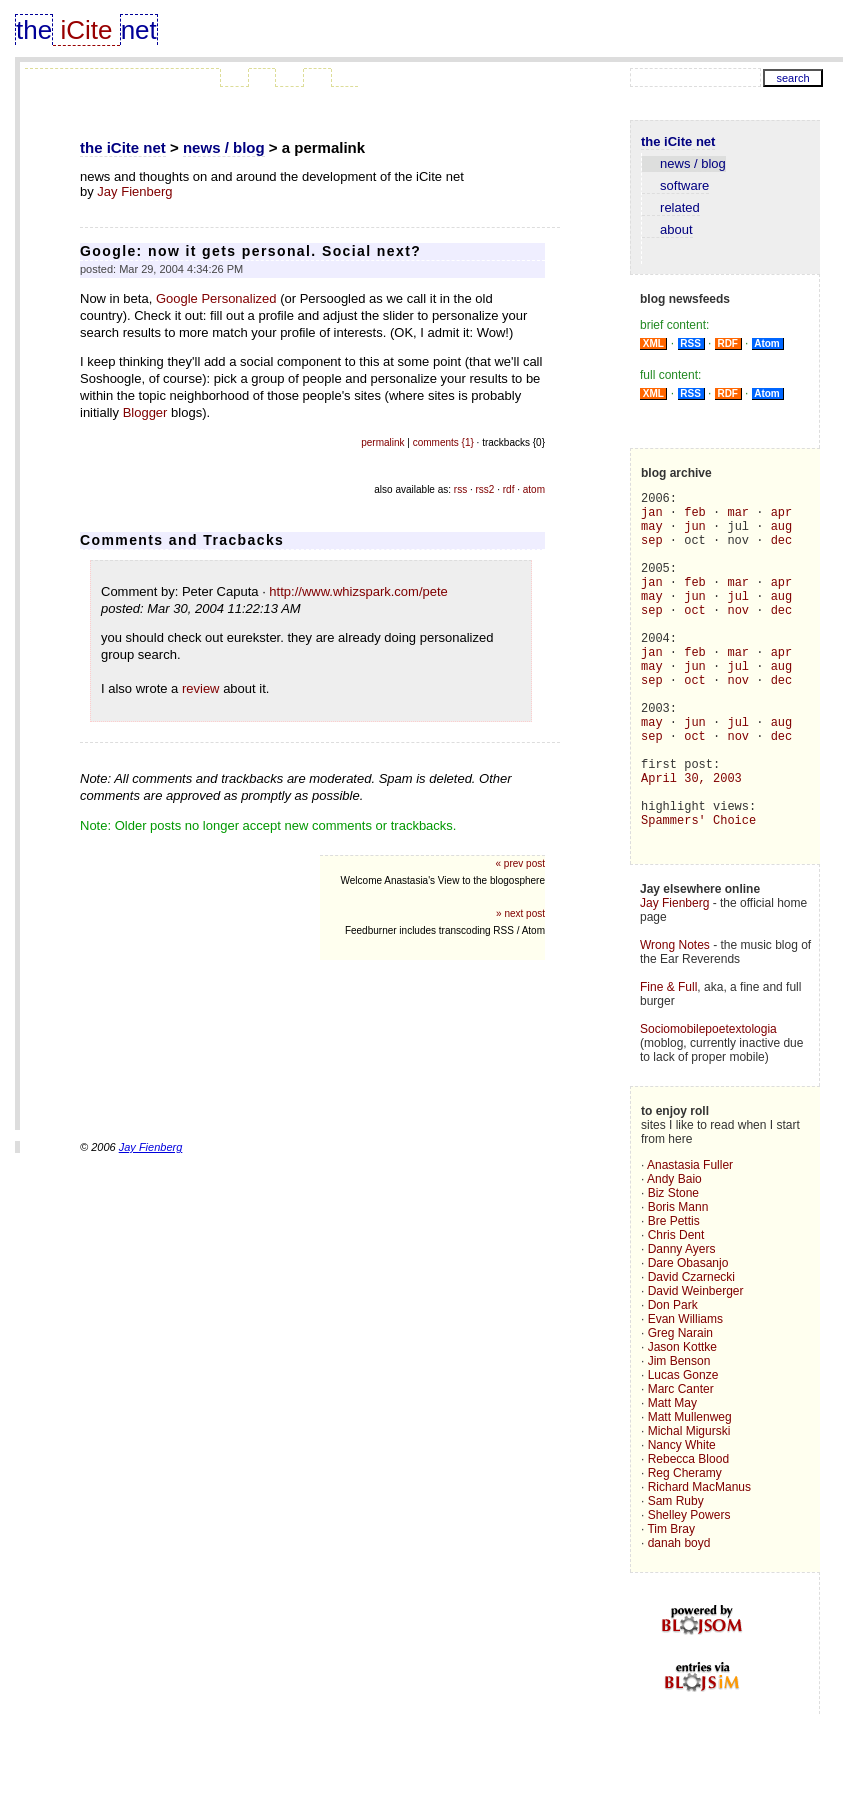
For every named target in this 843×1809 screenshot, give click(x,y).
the (34, 30)
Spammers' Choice (698, 891)
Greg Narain (680, 1408)
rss (460, 489)
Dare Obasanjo (688, 1338)
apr (782, 517)
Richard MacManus (699, 1562)
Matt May (672, 1478)
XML (653, 343)
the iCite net (123, 147)
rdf (509, 489)
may (652, 534)
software (675, 185)
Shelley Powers (689, 1590)
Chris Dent (676, 1310)
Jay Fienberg (134, 191)
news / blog (224, 147)
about (667, 229)
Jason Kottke (682, 1422)
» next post (520, 913)
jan (652, 517)
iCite (86, 30)
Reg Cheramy (685, 1548)
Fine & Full (668, 1062)
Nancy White (682, 1520)
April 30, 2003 (691, 840)
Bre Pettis (674, 1296)
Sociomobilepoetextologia (708, 1104)
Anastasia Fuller (690, 1240)
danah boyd (679, 1618)
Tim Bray (671, 1604)
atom (534, 489)
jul (738, 619)
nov (738, 636)
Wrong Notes (675, 1020)
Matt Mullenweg (690, 1492)
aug (782, 534)
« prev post (520, 863)
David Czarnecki (691, 1352)
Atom (767, 343)
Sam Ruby (676, 1576)
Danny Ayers (682, 1324)
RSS (691, 343)
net (139, 30)
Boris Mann (678, 1282)
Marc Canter (681, 1464)
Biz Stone (673, 1268)
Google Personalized (216, 298)
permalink (382, 442)
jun (695, 534)
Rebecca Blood (688, 1534)
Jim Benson (679, 1436)
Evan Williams (685, 1394)
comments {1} (443, 442)
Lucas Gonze (683, 1450)
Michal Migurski (689, 1506)
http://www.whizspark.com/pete (358, 591)
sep (652, 551)
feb (695, 517)
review (201, 688)
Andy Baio (674, 1254)
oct (695, 636)
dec (782, 551)
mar (738, 517)
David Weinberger (696, 1366)
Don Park (673, 1380)
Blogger (145, 412)
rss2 (485, 489)
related (671, 207)
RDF (728, 343)
